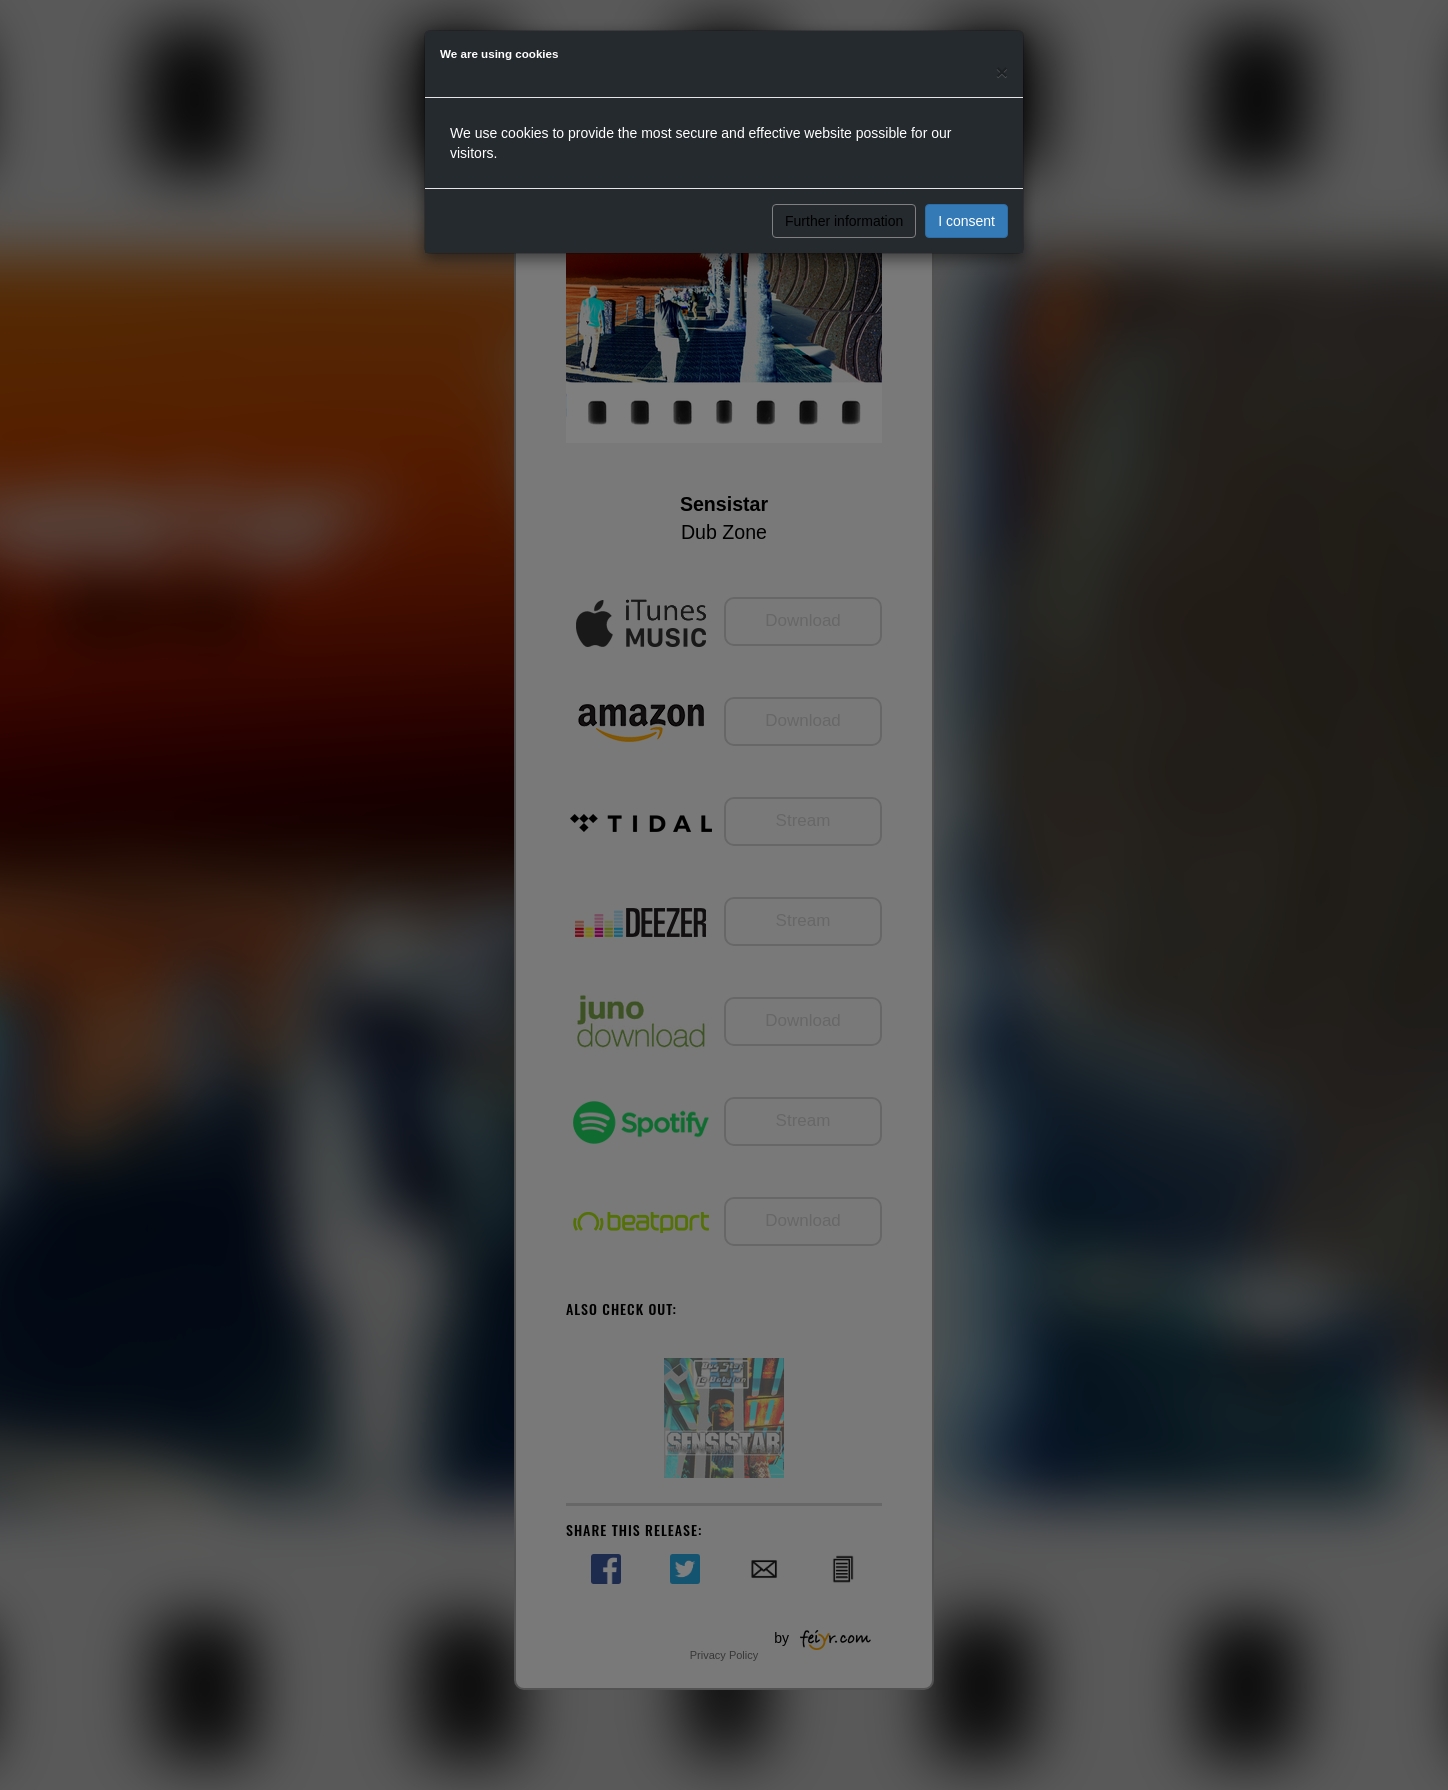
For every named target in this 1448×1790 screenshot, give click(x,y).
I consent (966, 221)
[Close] (1002, 71)
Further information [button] (844, 221)
